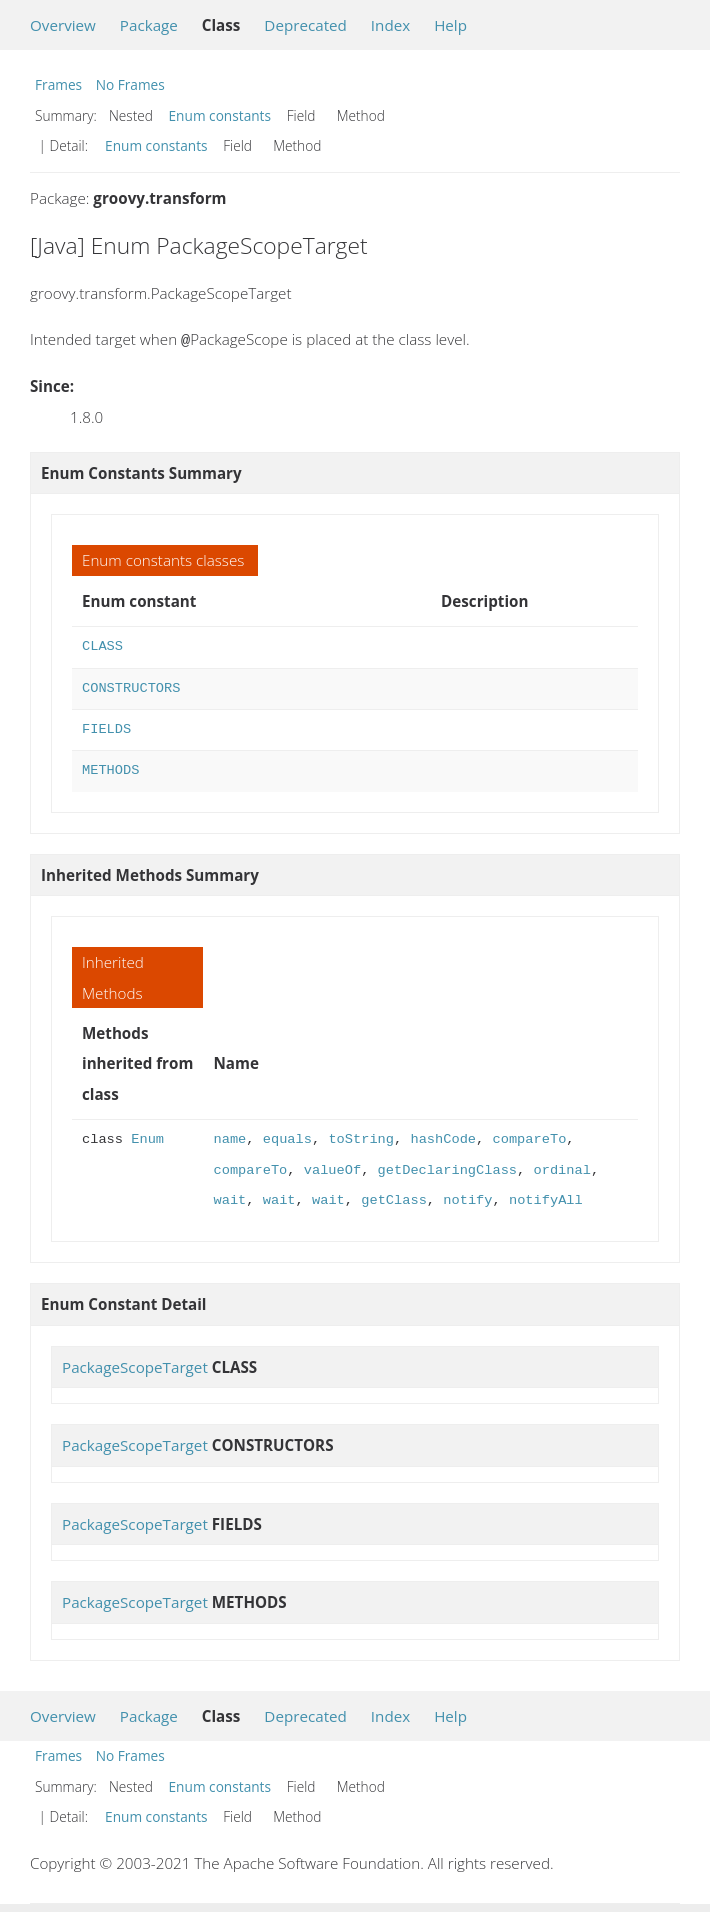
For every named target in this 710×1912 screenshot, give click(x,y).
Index (390, 25)
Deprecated (305, 25)
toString (361, 1137)
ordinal (561, 1168)
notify (467, 1198)
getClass (394, 1198)
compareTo (529, 1137)
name (230, 1137)
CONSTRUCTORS (131, 686)
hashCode (443, 1137)
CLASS (102, 644)
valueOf (332, 1168)
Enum (147, 1137)
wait (230, 1198)
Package (149, 25)
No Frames (130, 84)
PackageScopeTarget (135, 1365)
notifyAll (546, 1198)
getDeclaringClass (447, 1168)
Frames (58, 84)
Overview (63, 25)
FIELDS (106, 727)
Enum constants (220, 115)
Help (450, 25)
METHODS (110, 768)
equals (287, 1137)
